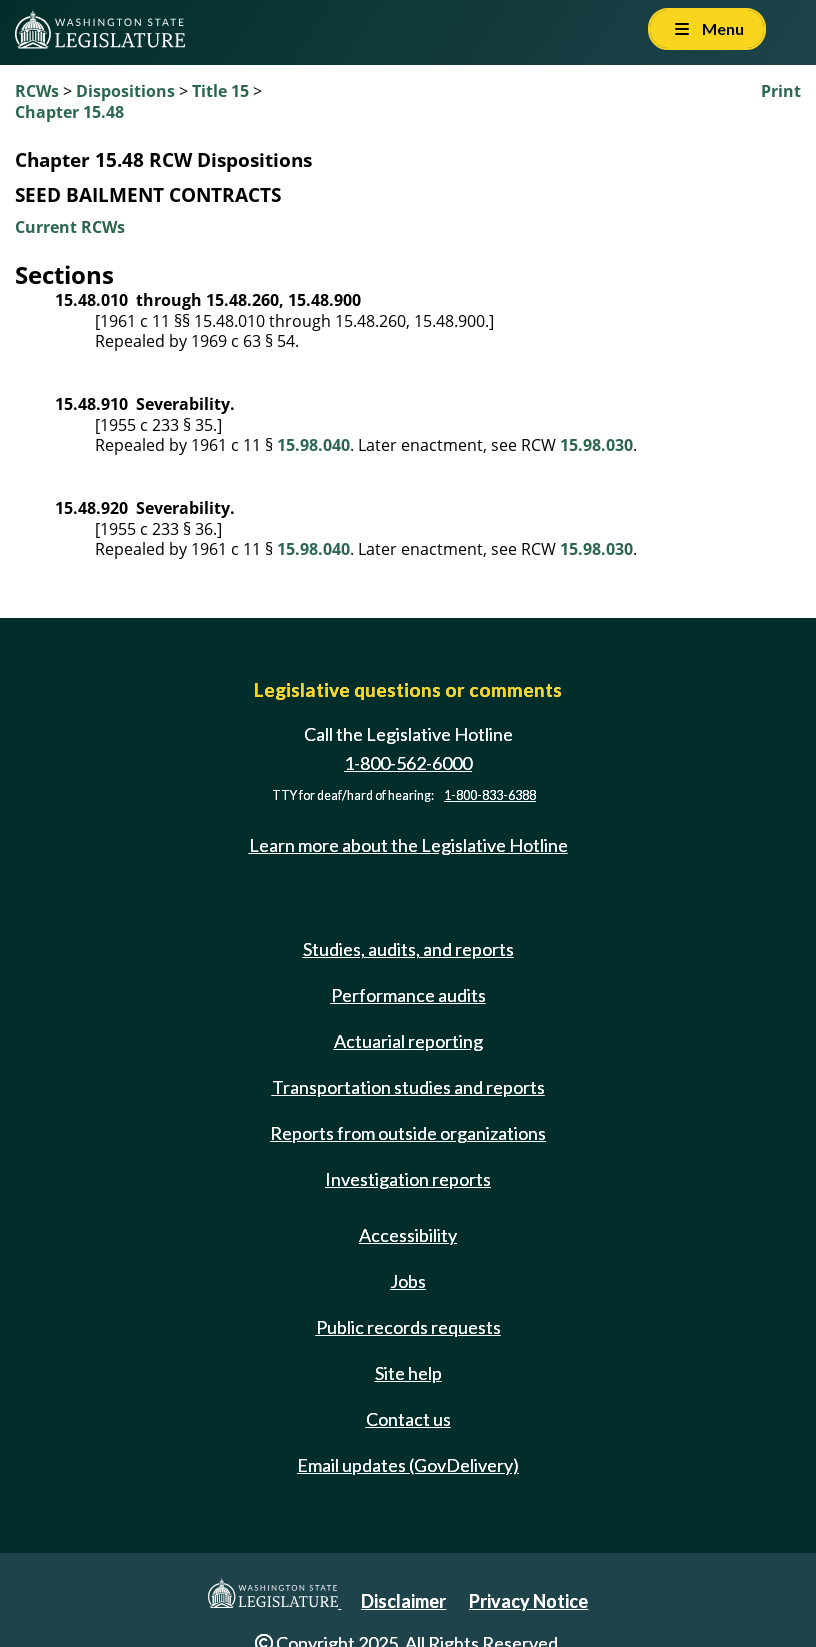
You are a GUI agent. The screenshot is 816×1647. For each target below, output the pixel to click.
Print (781, 91)
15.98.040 (313, 445)
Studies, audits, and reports (408, 949)
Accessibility (408, 1235)
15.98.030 (596, 445)
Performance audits (408, 995)
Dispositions (125, 91)
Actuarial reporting (408, 1041)
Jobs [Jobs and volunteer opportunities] (408, 1281)
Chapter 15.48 (69, 112)
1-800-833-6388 (490, 795)
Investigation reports (408, 1179)
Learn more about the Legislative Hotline (408, 845)
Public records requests (408, 1327)
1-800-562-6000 (408, 763)
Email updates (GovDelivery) (408, 1465)
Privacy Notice (528, 1601)
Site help (408, 1373)
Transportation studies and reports (408, 1087)
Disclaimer (403, 1601)
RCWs (37, 91)
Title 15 (220, 91)
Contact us (408, 1419)
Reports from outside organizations (408, 1133)
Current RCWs (70, 227)
